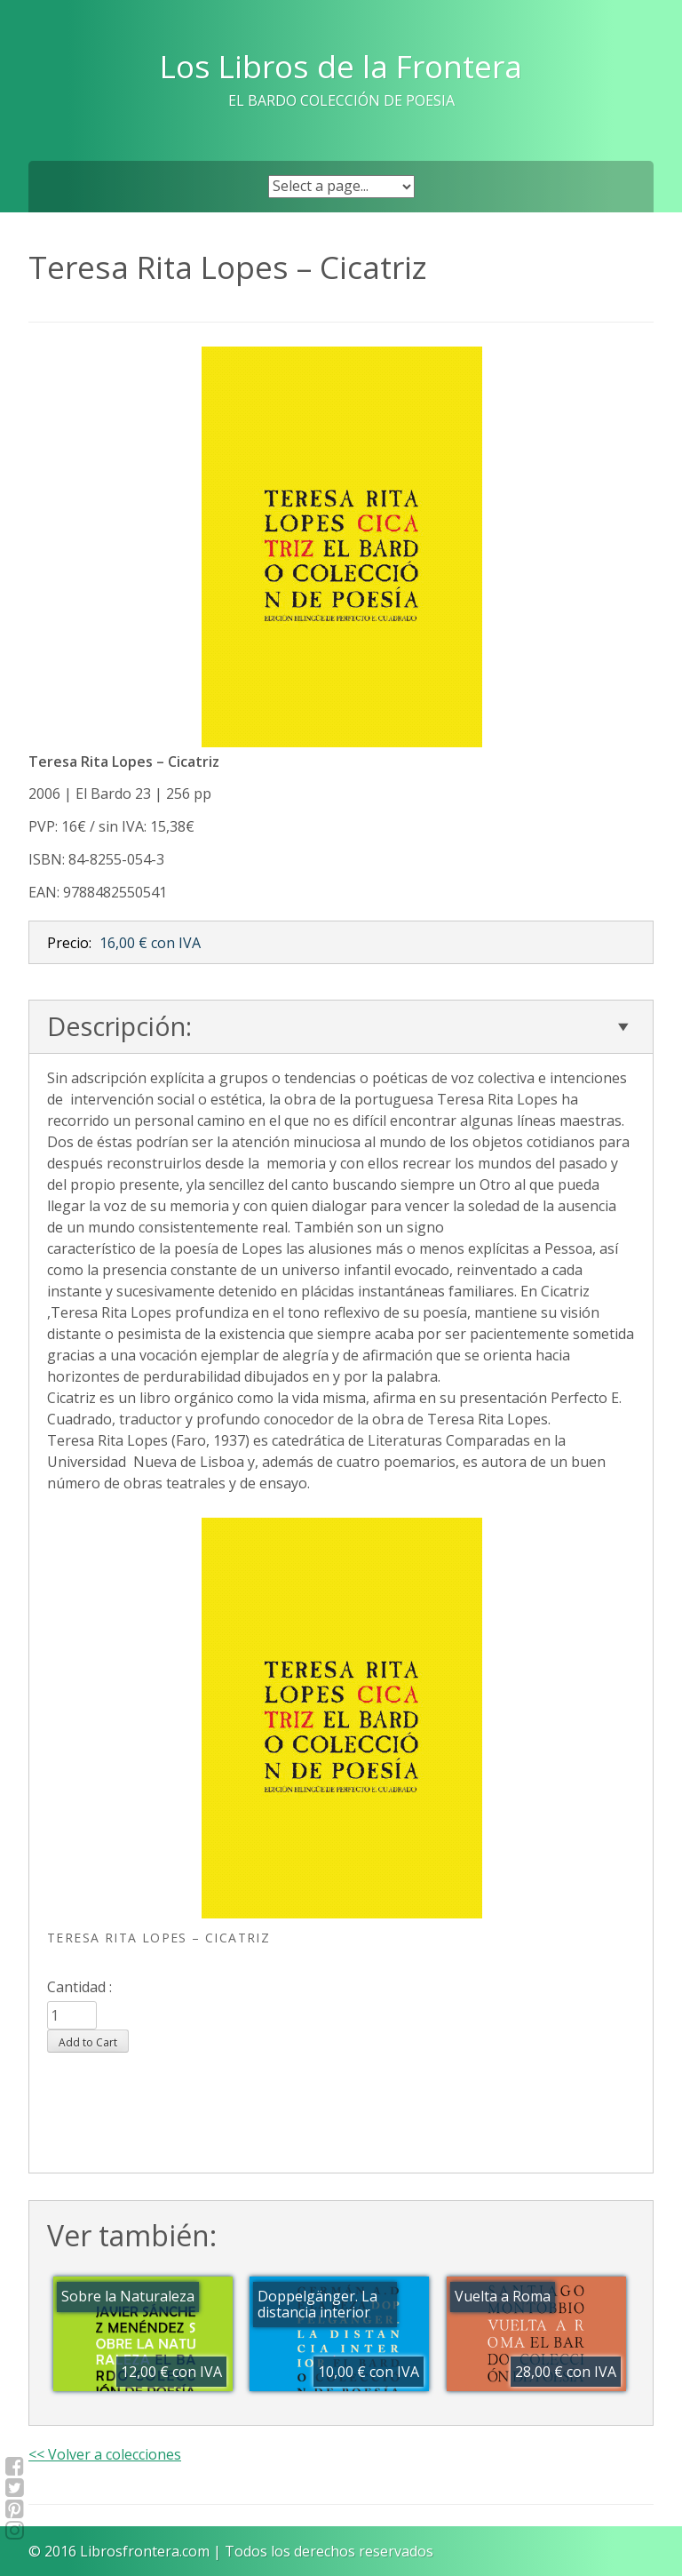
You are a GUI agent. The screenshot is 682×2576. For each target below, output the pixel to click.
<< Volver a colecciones (104, 2454)
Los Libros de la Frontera (341, 65)
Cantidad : (79, 1987)
